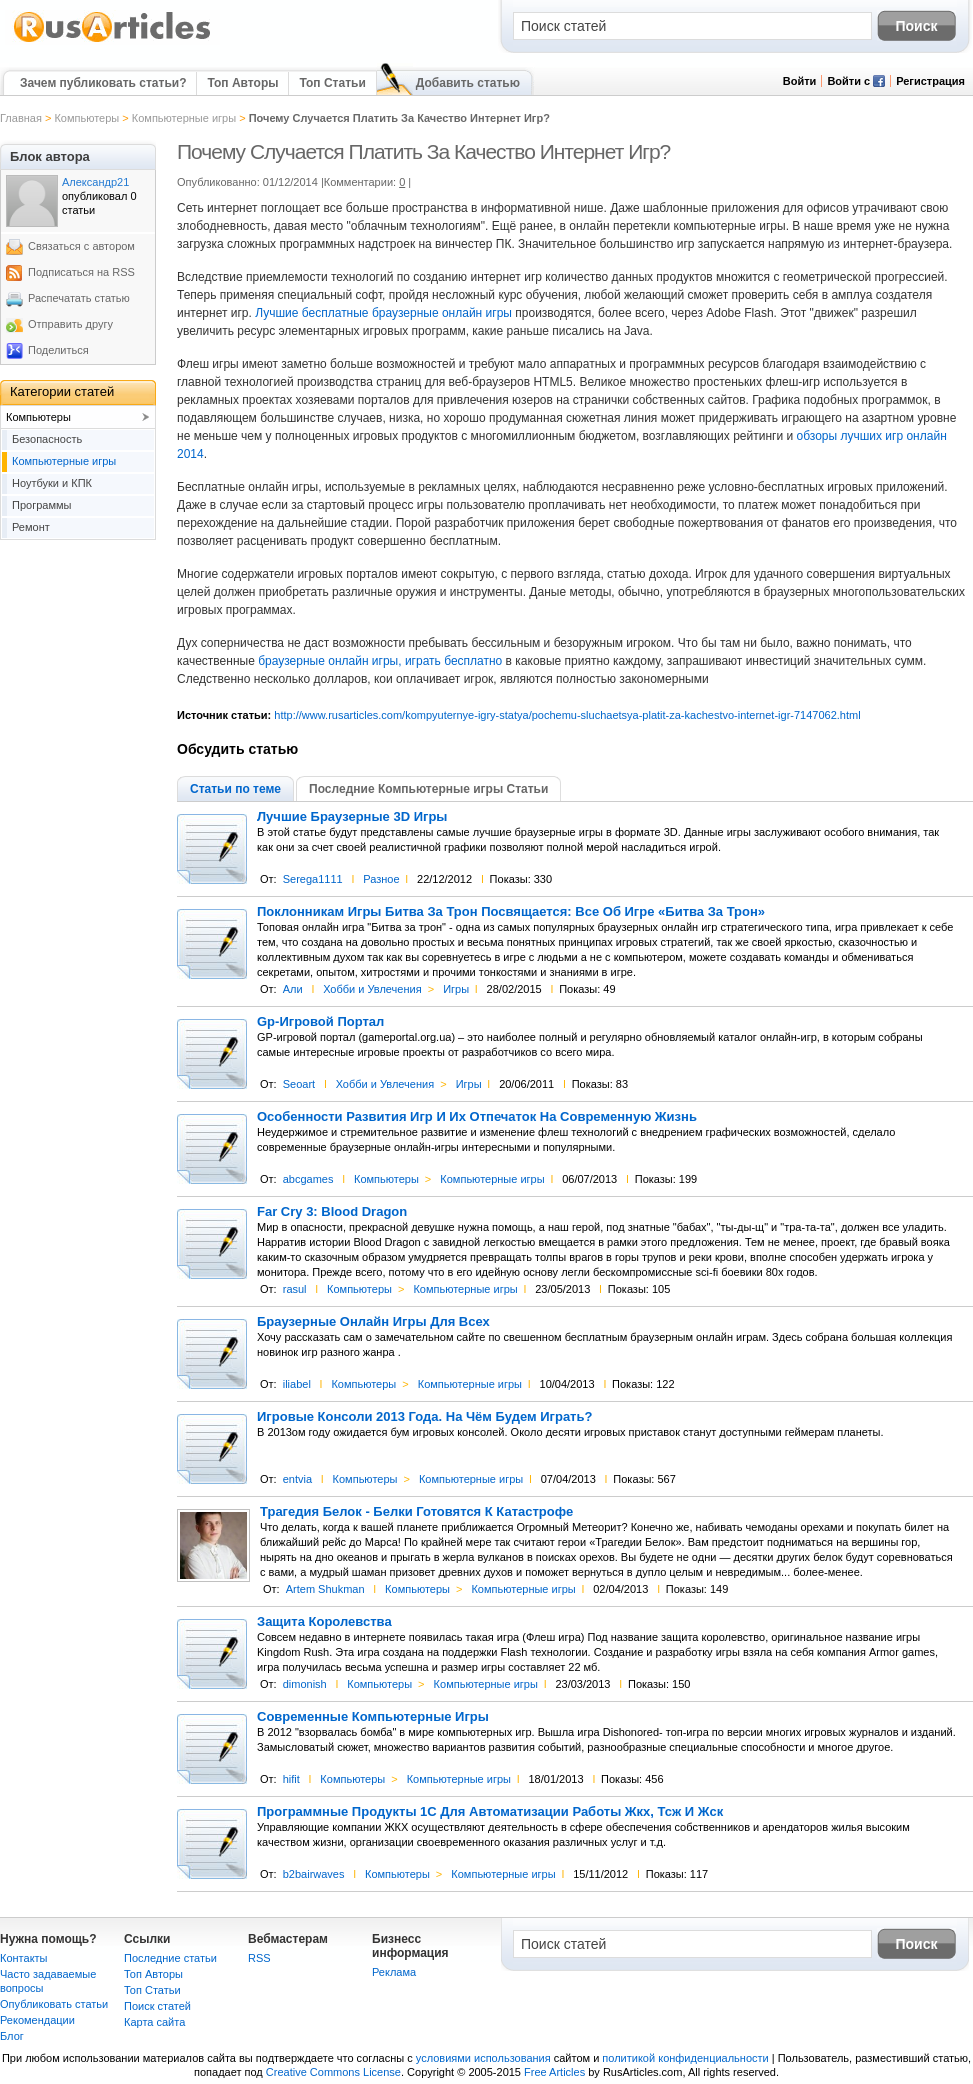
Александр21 (95, 182)
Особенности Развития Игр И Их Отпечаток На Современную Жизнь (477, 1117)
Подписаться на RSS (81, 272)
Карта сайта (154, 2022)
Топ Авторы (242, 83)
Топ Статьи (332, 83)
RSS (259, 1958)
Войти (800, 81)
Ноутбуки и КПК (52, 483)
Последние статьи (170, 1958)
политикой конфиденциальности (685, 2058)
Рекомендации (37, 2020)
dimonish (305, 1684)
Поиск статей (157, 2006)
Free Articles (554, 2072)
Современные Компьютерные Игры (373, 1717)
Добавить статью (468, 83)
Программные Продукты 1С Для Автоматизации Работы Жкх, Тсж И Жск (490, 1812)
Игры (456, 989)
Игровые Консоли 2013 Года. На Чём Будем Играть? (424, 1417)
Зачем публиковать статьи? (103, 83)
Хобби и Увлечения (372, 989)
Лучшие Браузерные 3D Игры (352, 817)
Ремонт (31, 527)
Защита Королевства (324, 1622)
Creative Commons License (333, 2072)
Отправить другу (70, 324)
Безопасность (47, 439)
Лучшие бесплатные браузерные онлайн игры (383, 313)
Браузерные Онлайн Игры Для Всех (373, 1322)
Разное (381, 879)
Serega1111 (313, 879)
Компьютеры (86, 118)
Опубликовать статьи (54, 2004)
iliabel (297, 1384)
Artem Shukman (325, 1589)
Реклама (394, 1972)
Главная (21, 118)
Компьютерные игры (184, 118)
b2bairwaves (314, 1874)
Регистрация (930, 81)
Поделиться (58, 350)
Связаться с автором (81, 246)
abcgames (308, 1179)
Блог (12, 2036)
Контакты (24, 1958)
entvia (297, 1479)
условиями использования (483, 2058)
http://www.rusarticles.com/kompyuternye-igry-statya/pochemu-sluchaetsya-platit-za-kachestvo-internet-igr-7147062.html (567, 715)
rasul (295, 1289)
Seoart (299, 1084)
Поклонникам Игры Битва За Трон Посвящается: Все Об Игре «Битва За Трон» (511, 912)
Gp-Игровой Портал (320, 1022)
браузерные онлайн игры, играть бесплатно (380, 661)
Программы (41, 505)
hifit (291, 1779)
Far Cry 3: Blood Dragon (332, 1212)
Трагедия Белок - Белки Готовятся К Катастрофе (416, 1512)
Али (293, 989)
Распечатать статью (79, 298)
